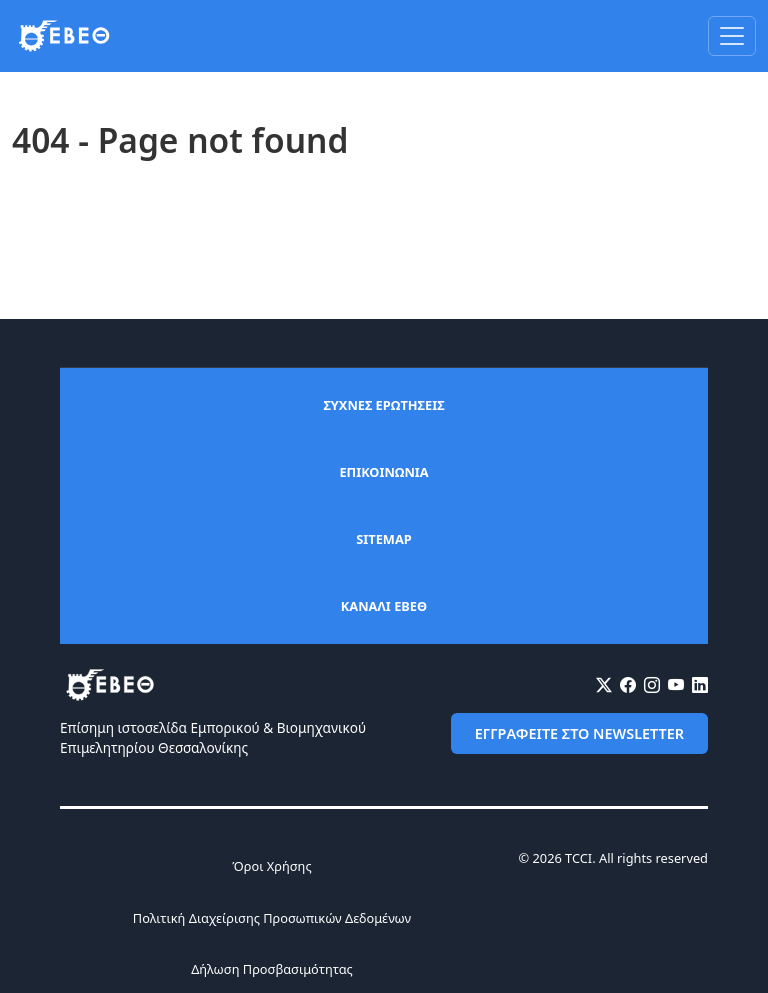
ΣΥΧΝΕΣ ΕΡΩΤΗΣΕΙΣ (383, 405)
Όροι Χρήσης (271, 866)
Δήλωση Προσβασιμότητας (272, 969)
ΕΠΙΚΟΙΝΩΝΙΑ (383, 472)
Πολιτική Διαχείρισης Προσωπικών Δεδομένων (272, 918)
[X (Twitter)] (604, 685)
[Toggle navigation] (732, 36)
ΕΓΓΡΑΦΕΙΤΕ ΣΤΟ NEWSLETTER (579, 733)
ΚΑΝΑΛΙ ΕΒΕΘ (384, 606)
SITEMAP (383, 539)
